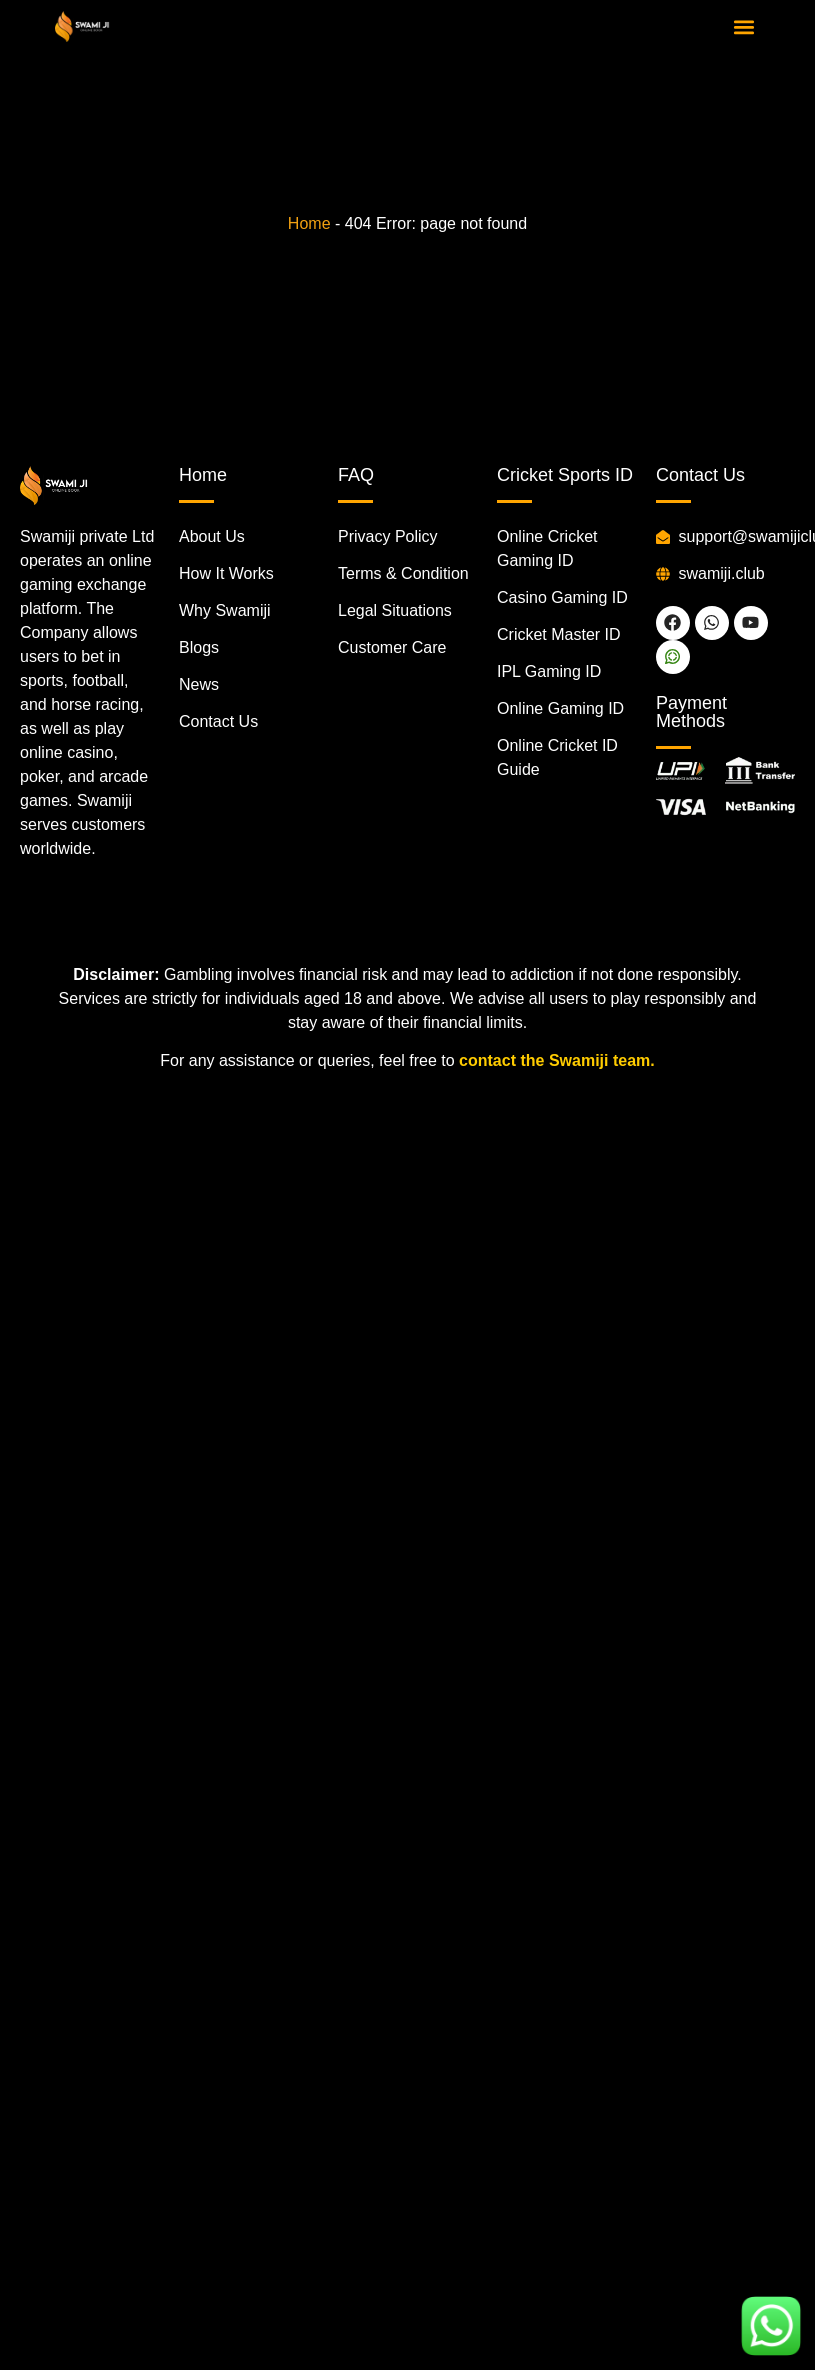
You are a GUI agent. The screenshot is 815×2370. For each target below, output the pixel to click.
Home (309, 223)
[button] (743, 26)
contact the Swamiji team (554, 1060)
